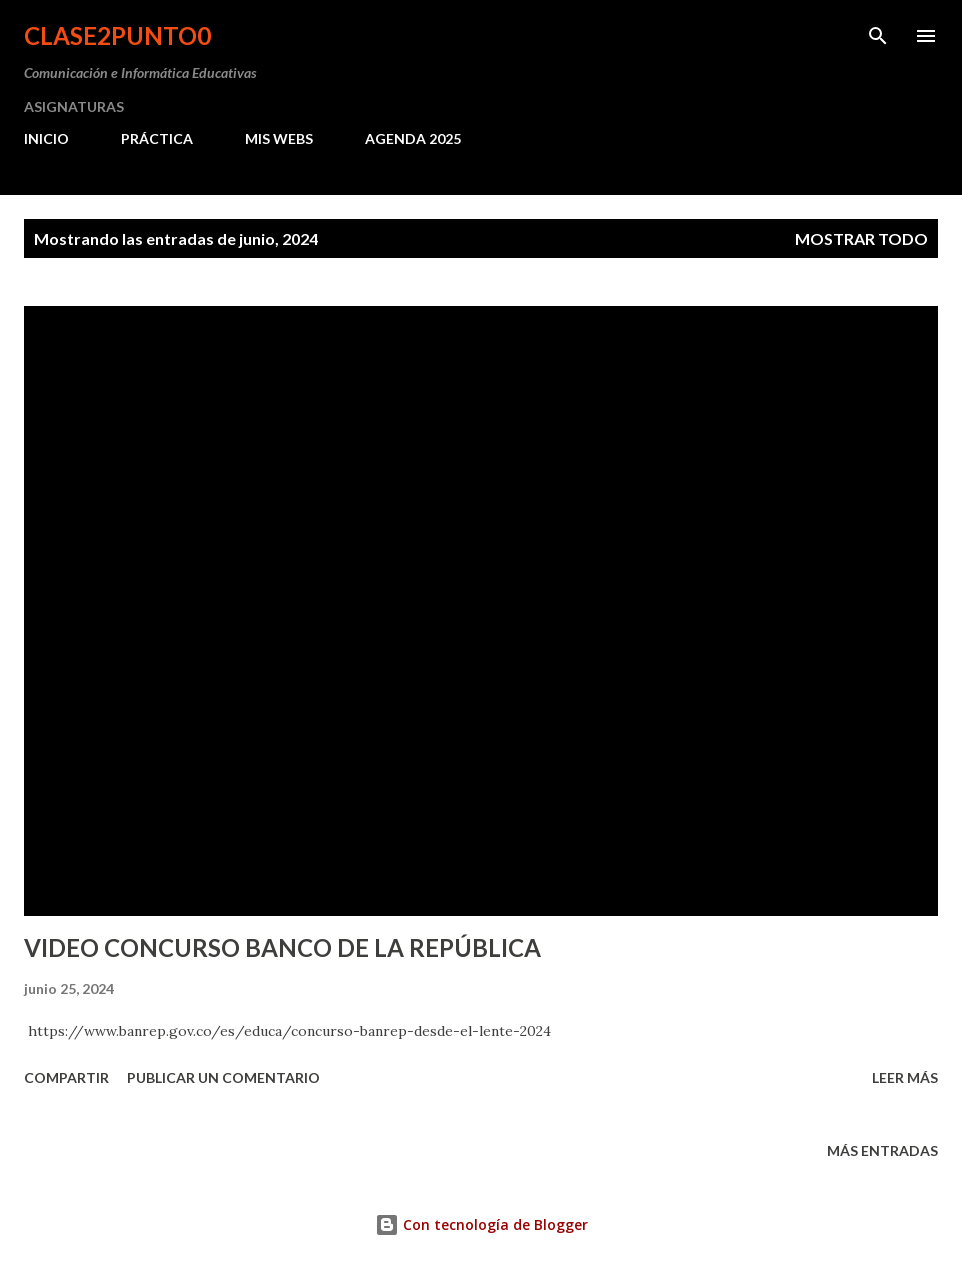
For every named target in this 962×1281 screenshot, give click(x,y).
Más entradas (882, 1150)
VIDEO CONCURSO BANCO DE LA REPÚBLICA (282, 947)
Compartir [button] (66, 1077)
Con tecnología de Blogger (481, 1224)
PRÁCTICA (157, 138)
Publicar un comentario (223, 1077)
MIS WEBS (279, 138)
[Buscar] (878, 36)
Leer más (905, 1077)
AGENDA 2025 (413, 138)
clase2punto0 (117, 35)
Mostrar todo (861, 238)
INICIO (46, 138)
